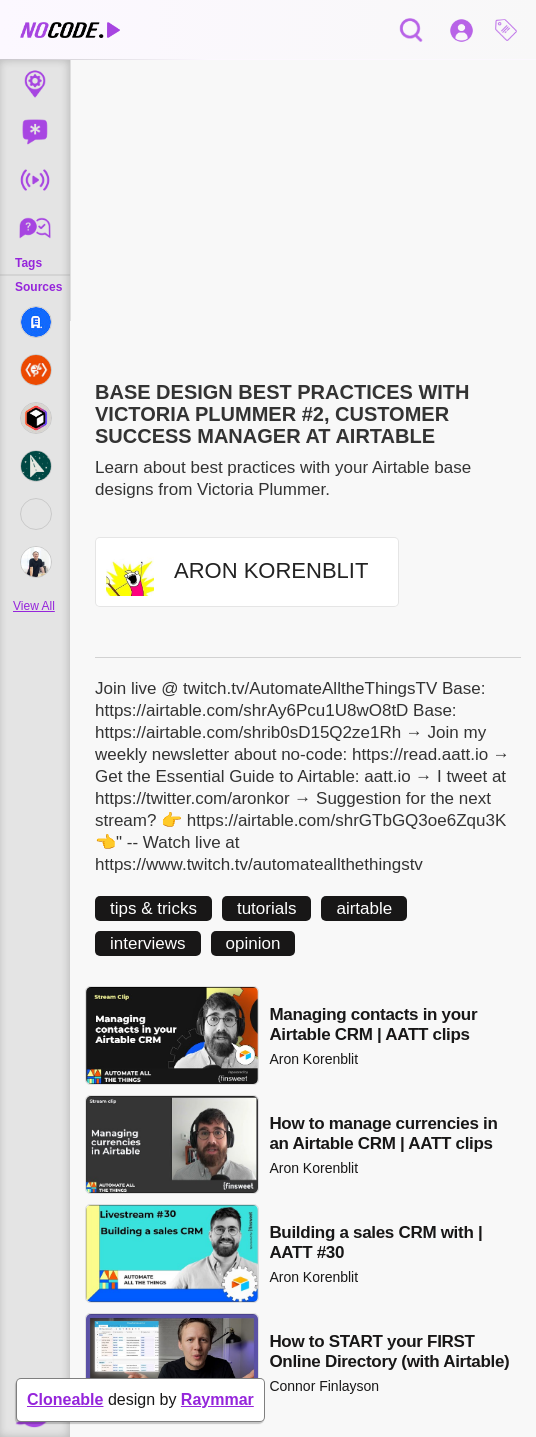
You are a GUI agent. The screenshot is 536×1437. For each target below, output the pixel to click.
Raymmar (217, 1399)
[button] (511, 30)
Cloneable (65, 1399)
